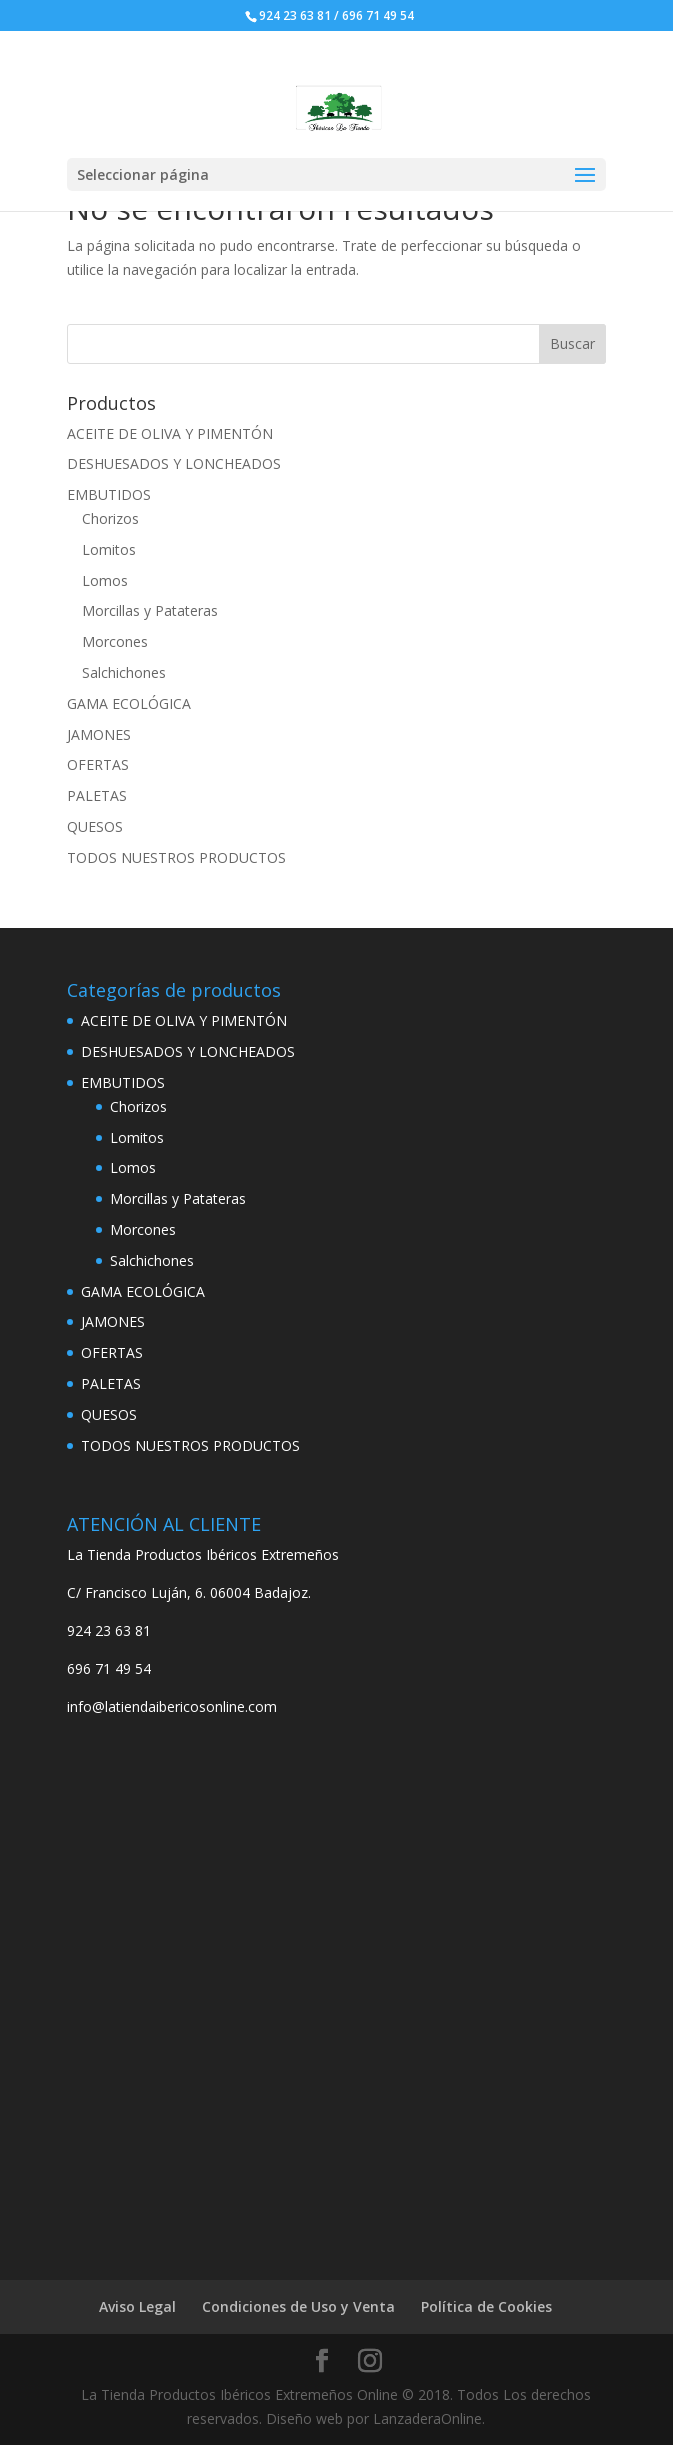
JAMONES (99, 734)
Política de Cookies (486, 2306)
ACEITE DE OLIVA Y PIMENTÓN (170, 433)
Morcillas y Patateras (150, 610)
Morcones (115, 641)
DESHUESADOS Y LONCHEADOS (174, 463)
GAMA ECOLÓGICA (129, 703)
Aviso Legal (137, 2306)
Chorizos (110, 518)
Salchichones (124, 672)
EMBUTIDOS (109, 494)
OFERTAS (98, 764)
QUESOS (95, 826)
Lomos (105, 580)
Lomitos (109, 549)
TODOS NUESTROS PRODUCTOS (176, 857)
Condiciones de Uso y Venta (298, 2306)
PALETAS (97, 795)
